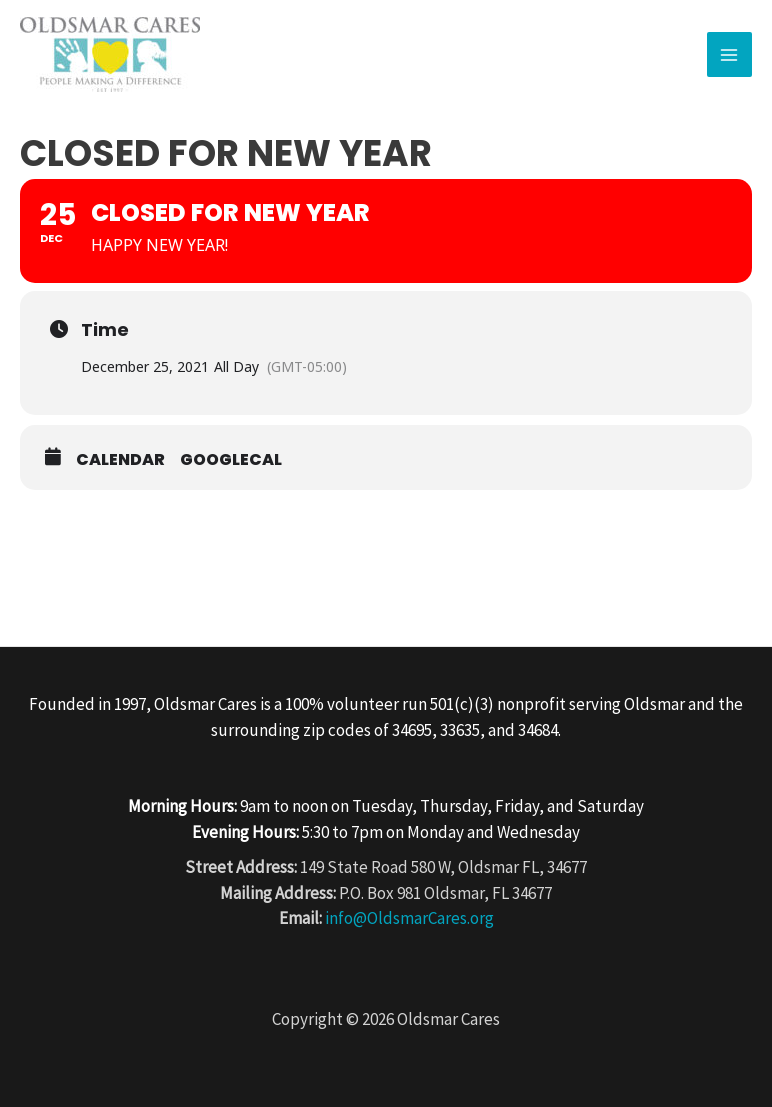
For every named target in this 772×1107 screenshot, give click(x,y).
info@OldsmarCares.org (409, 918)
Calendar (120, 460)
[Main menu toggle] (730, 55)
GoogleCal (231, 460)
